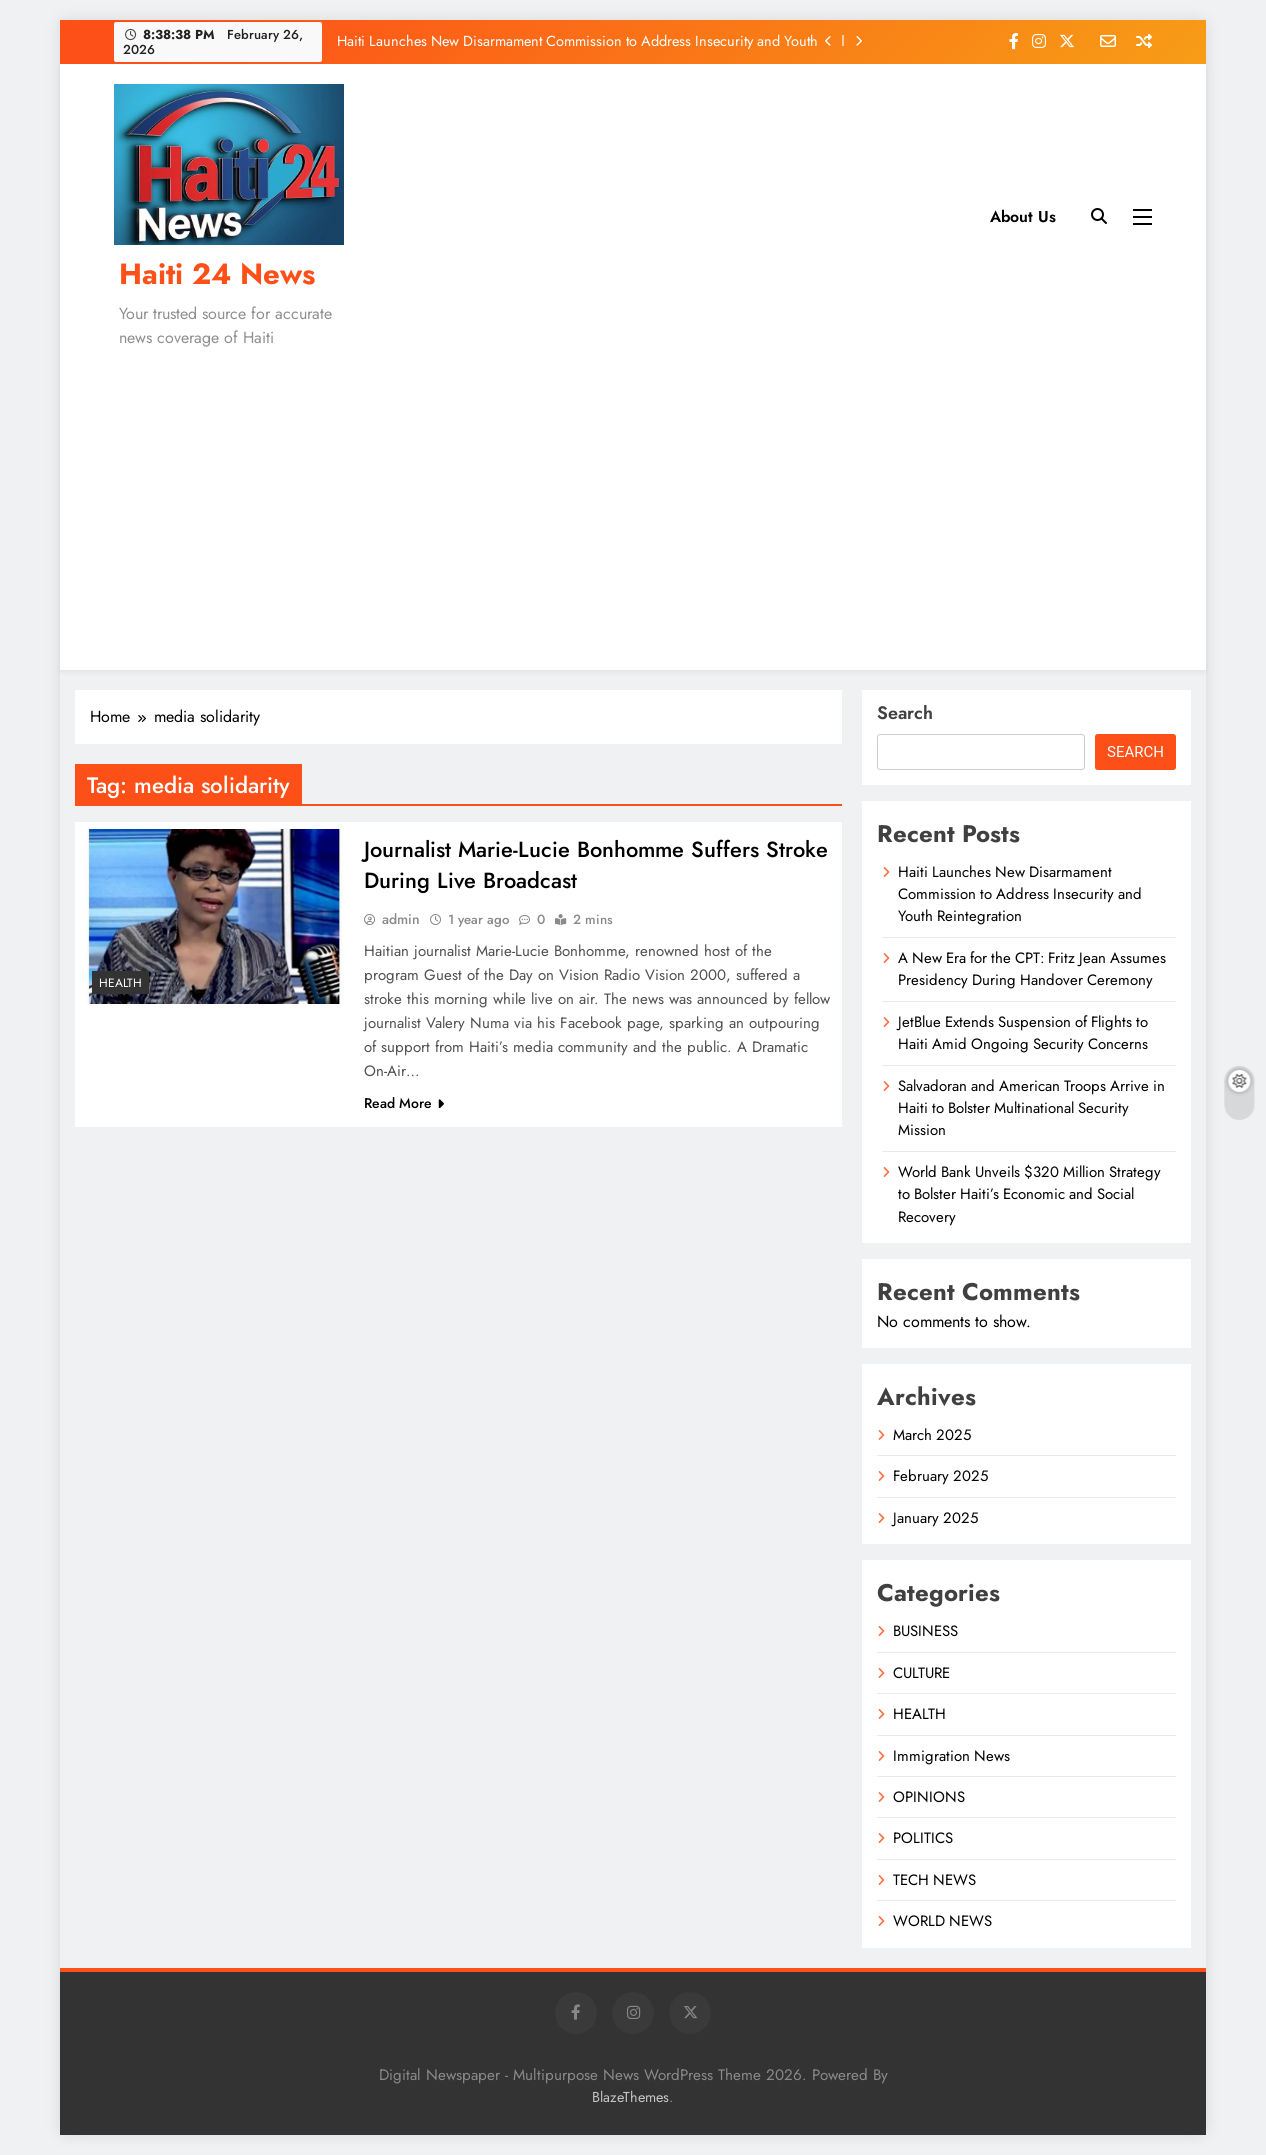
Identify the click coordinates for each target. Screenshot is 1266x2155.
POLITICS (923, 1838)
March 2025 (932, 1435)
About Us (1023, 216)
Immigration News (951, 1756)
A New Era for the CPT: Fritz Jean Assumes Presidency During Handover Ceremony (1032, 969)
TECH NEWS (934, 1880)
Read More (404, 1105)
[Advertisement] (633, 505)
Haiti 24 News (217, 274)
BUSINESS (925, 1631)
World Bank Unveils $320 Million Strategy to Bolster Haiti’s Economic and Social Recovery (1029, 1194)
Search (905, 713)
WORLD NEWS (942, 1921)
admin (401, 921)
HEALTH (120, 983)
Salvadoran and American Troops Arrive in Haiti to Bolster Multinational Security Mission (1031, 1108)
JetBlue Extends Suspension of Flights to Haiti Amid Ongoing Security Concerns (1023, 1033)
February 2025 (940, 1476)
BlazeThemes (630, 2097)
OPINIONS (929, 1797)
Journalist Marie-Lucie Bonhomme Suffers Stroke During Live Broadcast (563, 866)
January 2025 (935, 1518)
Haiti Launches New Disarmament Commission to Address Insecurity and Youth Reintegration (577, 41)
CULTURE (921, 1673)
